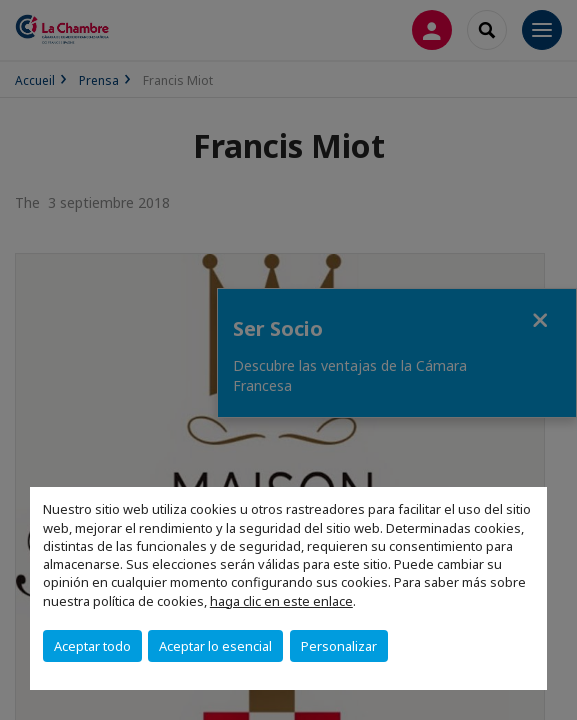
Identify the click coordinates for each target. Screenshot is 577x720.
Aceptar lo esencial (215, 646)
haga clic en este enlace (281, 601)
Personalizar (339, 646)
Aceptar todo (92, 646)
